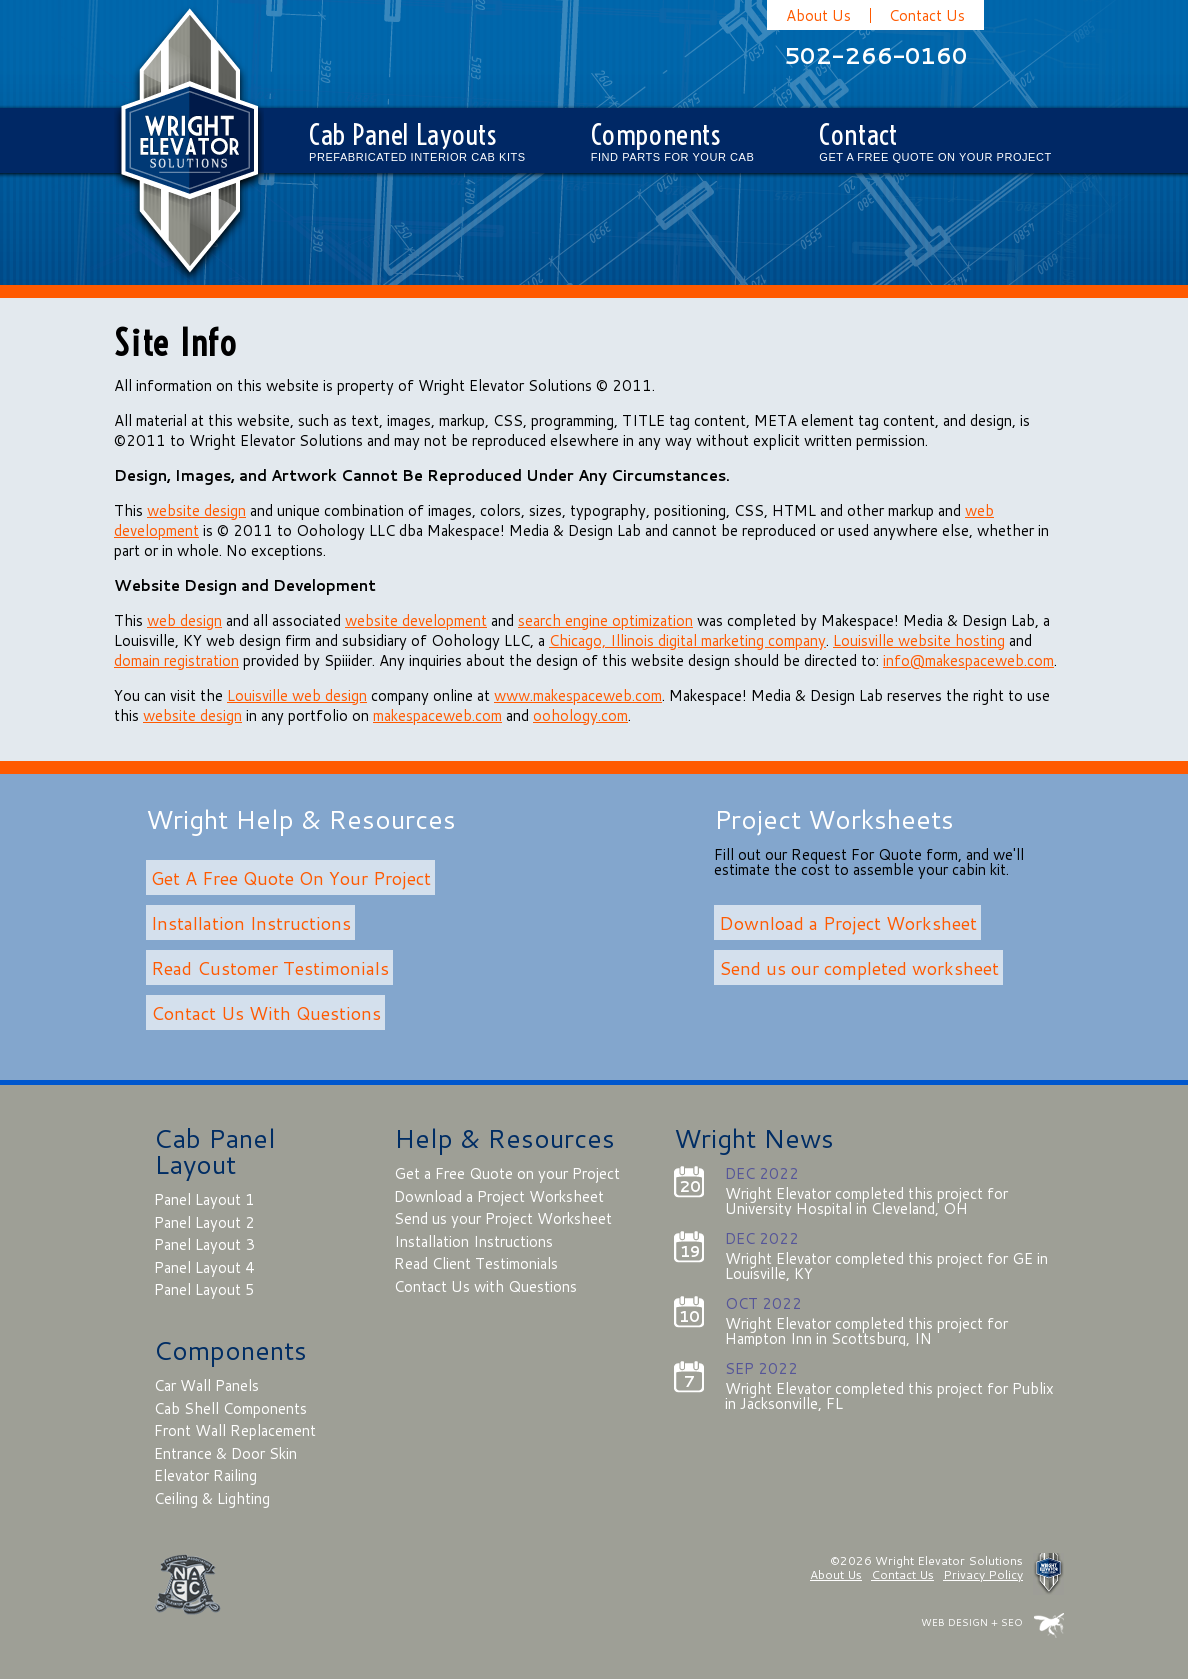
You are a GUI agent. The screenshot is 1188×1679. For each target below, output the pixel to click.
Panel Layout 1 (204, 1199)
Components (673, 144)
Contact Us (927, 15)
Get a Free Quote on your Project (507, 1173)
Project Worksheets (834, 819)
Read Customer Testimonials (270, 967)
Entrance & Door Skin (225, 1453)
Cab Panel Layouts (417, 144)
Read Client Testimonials (476, 1263)
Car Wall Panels (206, 1385)
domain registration (176, 660)
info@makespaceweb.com (968, 660)
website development (416, 620)
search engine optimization (605, 620)
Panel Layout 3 (204, 1244)
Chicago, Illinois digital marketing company (687, 640)
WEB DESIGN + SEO (972, 1622)
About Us (818, 15)
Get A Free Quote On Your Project (291, 877)
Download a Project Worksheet (848, 922)
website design (196, 510)
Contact (935, 144)
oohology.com (580, 715)
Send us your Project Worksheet (503, 1218)
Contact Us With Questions (266, 1012)
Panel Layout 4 (204, 1267)
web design (184, 620)
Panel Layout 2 (204, 1222)
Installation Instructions (251, 922)
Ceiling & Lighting (212, 1498)
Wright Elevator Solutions (189, 142)
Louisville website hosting (919, 640)
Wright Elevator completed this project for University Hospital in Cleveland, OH (866, 1201)
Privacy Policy (983, 1574)
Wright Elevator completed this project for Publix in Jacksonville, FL (889, 1396)
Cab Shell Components (230, 1408)
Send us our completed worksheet (859, 967)
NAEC (187, 1584)
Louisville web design (297, 695)
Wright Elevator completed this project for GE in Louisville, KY (886, 1266)
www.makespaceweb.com (578, 695)
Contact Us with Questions (485, 1286)
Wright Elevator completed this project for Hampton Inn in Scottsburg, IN (866, 1331)
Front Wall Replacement (235, 1430)
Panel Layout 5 (204, 1289)
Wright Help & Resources (301, 819)
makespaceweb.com (437, 715)
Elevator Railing (205, 1475)
